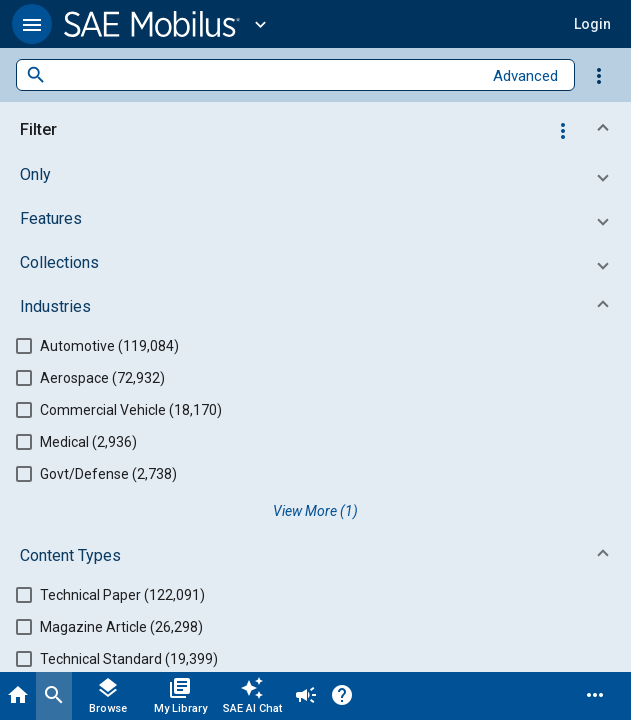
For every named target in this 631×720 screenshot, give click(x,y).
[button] (32, 24)
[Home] (18, 696)
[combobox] (264, 75)
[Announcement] (306, 696)
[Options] (599, 75)
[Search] (54, 696)
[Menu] (595, 696)
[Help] (342, 696)
